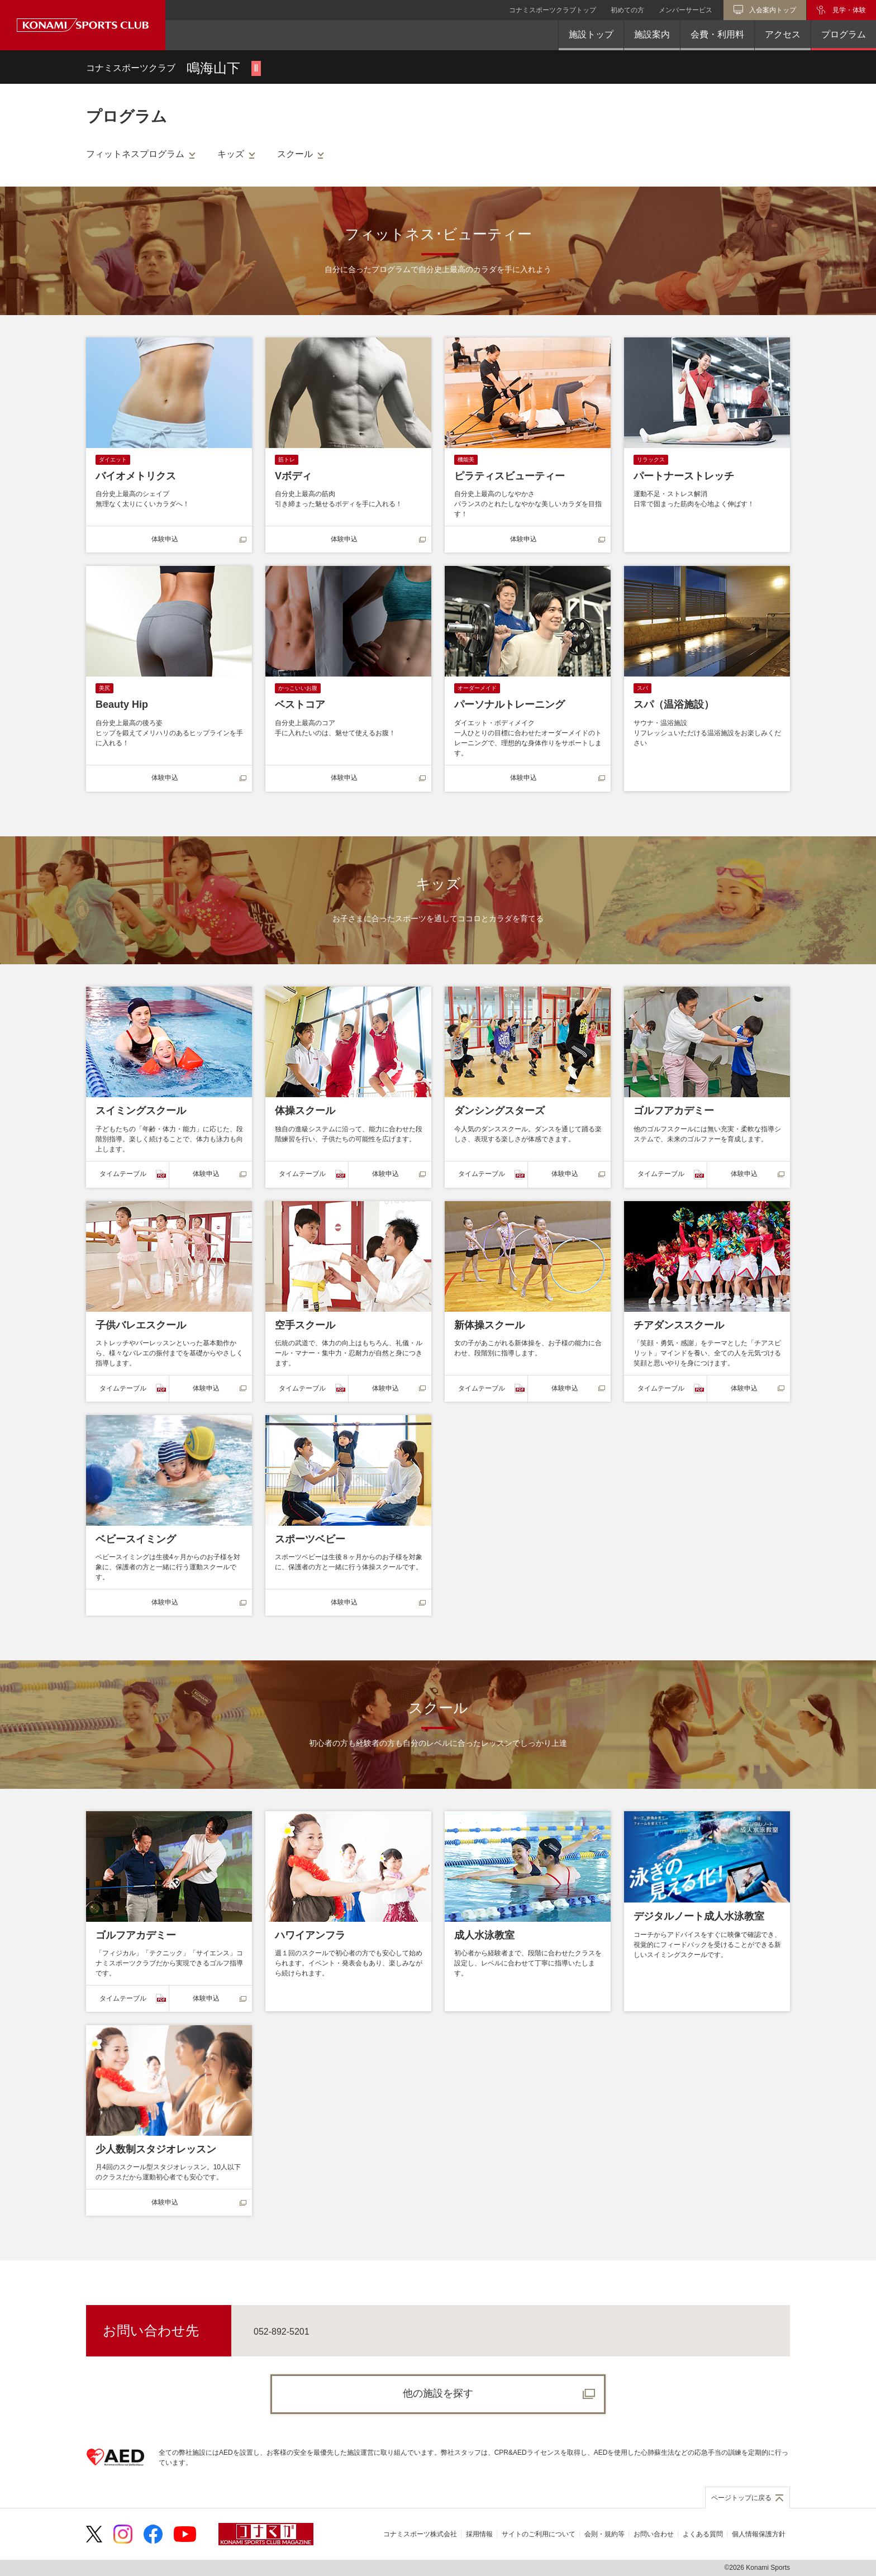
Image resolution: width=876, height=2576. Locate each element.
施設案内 (652, 34)
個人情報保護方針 (758, 2534)
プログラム (843, 34)
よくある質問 (703, 2534)
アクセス (783, 34)
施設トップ (591, 34)
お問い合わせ (654, 2534)
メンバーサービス (685, 10)
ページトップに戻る (741, 2498)
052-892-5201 (282, 2331)
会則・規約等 (604, 2534)
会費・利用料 (717, 34)
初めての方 (627, 10)
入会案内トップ (772, 10)
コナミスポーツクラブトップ (552, 10)
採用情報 (479, 2534)
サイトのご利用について (538, 2534)
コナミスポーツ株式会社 (420, 2534)
